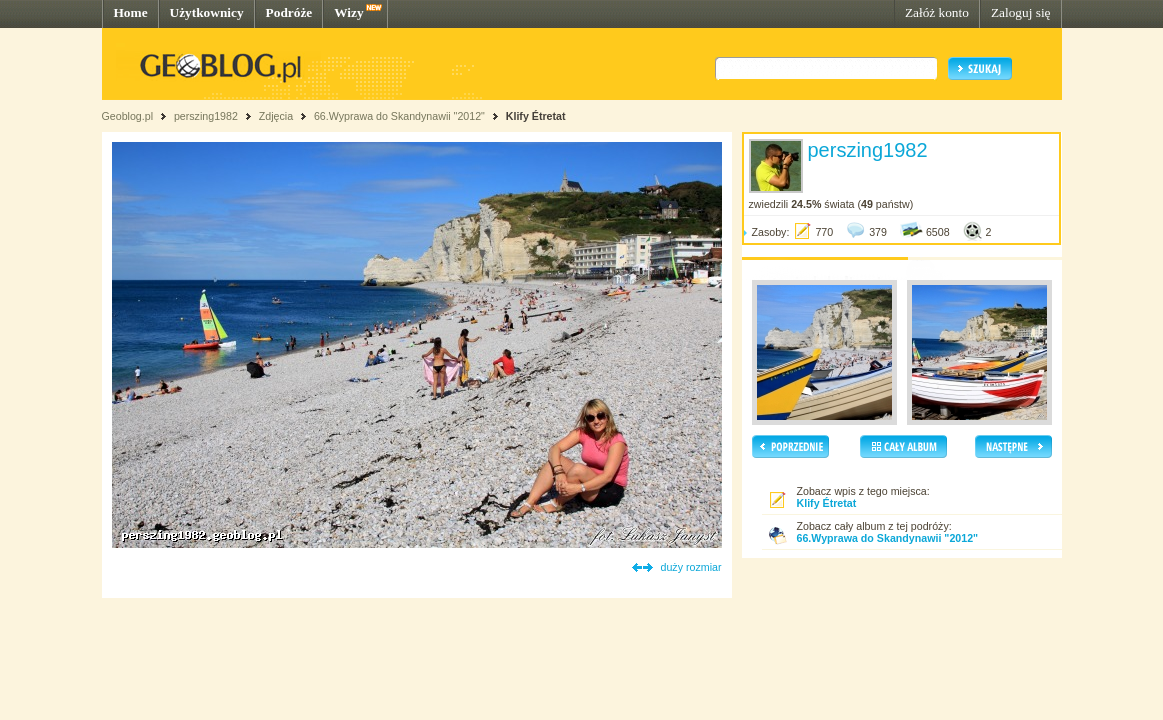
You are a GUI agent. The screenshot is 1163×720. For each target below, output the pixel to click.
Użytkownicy (207, 12)
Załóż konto (937, 12)
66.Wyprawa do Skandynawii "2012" (399, 116)
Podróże (289, 12)
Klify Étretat (536, 116)
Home (131, 12)
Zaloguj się (1021, 12)
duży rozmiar (691, 567)
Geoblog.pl (128, 116)
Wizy (348, 12)
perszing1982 (206, 116)
